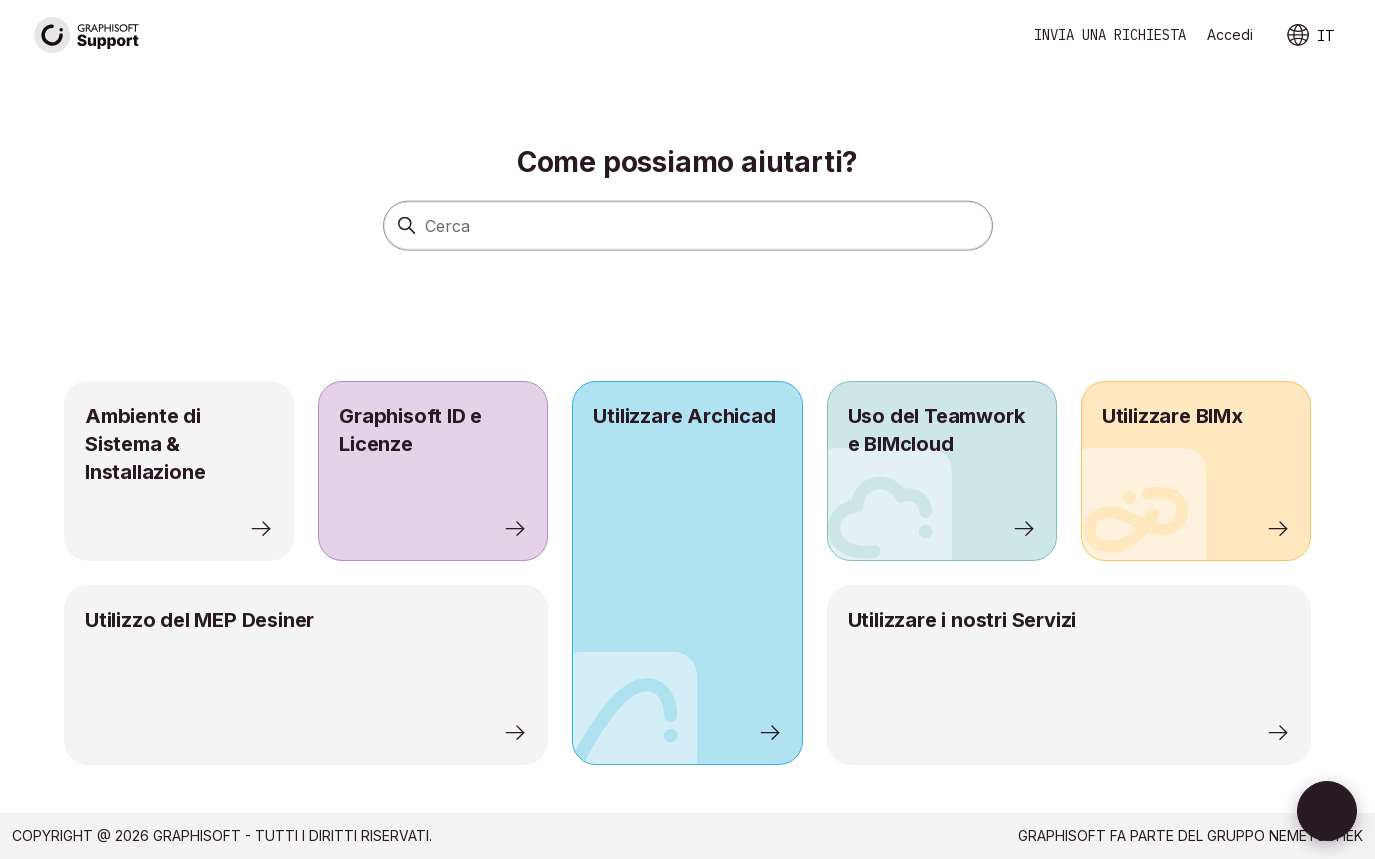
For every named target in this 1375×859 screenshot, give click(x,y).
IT (1309, 35)
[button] (1327, 811)
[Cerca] (688, 225)
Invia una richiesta (1110, 35)
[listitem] (687, 573)
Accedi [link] (1230, 34)
